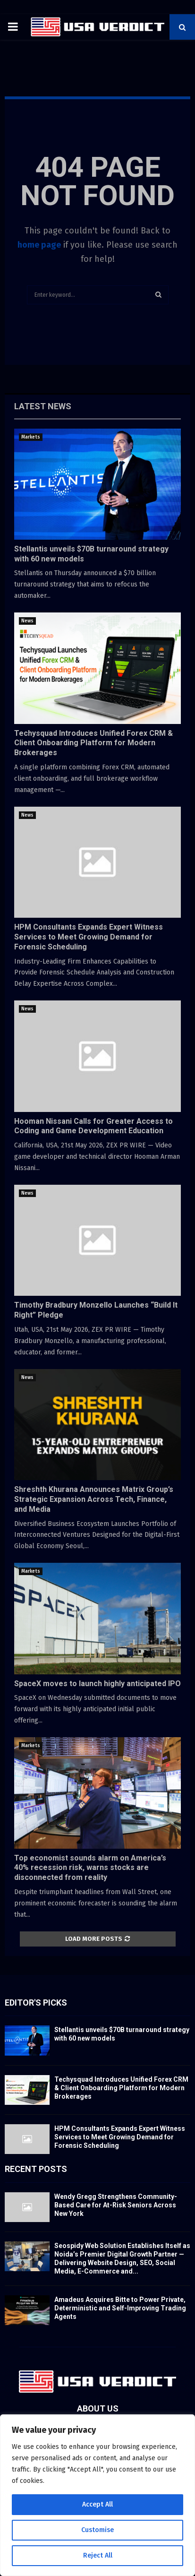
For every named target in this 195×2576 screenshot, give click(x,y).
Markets (30, 437)
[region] (97, 2495)
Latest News (42, 406)
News (27, 621)
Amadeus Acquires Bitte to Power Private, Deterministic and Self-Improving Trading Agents (120, 2308)
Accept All (97, 2504)
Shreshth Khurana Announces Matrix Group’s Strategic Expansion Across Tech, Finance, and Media (93, 1499)
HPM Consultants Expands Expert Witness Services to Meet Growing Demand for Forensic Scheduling (88, 936)
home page (39, 245)
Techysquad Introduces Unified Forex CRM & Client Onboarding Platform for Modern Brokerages (93, 743)
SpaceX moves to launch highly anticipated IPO (97, 1683)
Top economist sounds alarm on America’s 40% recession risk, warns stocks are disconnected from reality (90, 1867)
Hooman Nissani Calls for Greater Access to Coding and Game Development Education (93, 1126)
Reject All (97, 2555)
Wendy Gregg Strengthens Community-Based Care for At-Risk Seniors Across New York (115, 2205)
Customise (97, 2530)
